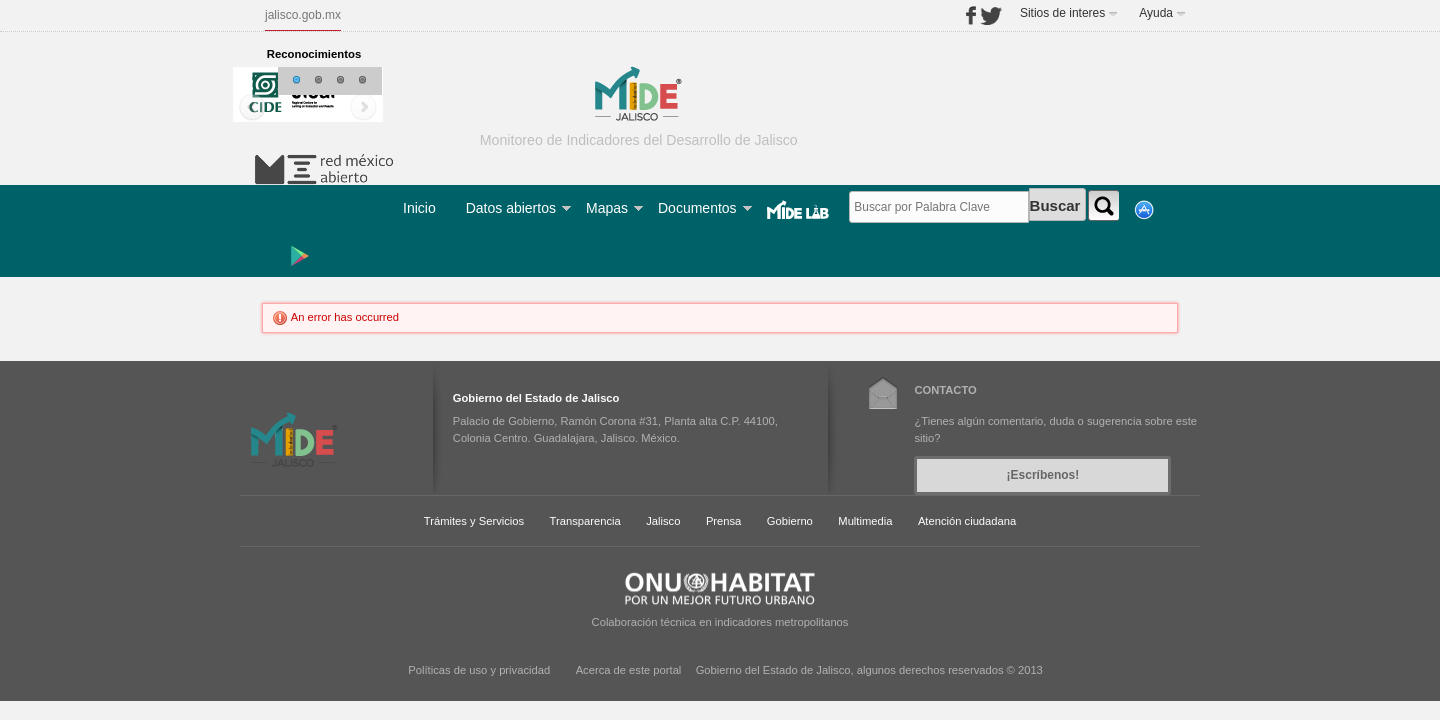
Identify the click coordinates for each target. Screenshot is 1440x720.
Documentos (697, 208)
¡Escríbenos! (1043, 475)
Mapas (607, 208)
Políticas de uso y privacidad (479, 670)
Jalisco (663, 521)
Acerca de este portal (629, 670)
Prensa (723, 521)
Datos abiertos (511, 208)
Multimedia (865, 521)
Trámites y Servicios (474, 521)
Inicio (419, 208)
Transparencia (585, 521)
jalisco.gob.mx (303, 15)
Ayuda (1156, 13)
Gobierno (790, 521)
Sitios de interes (1062, 13)
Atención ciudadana (967, 521)
